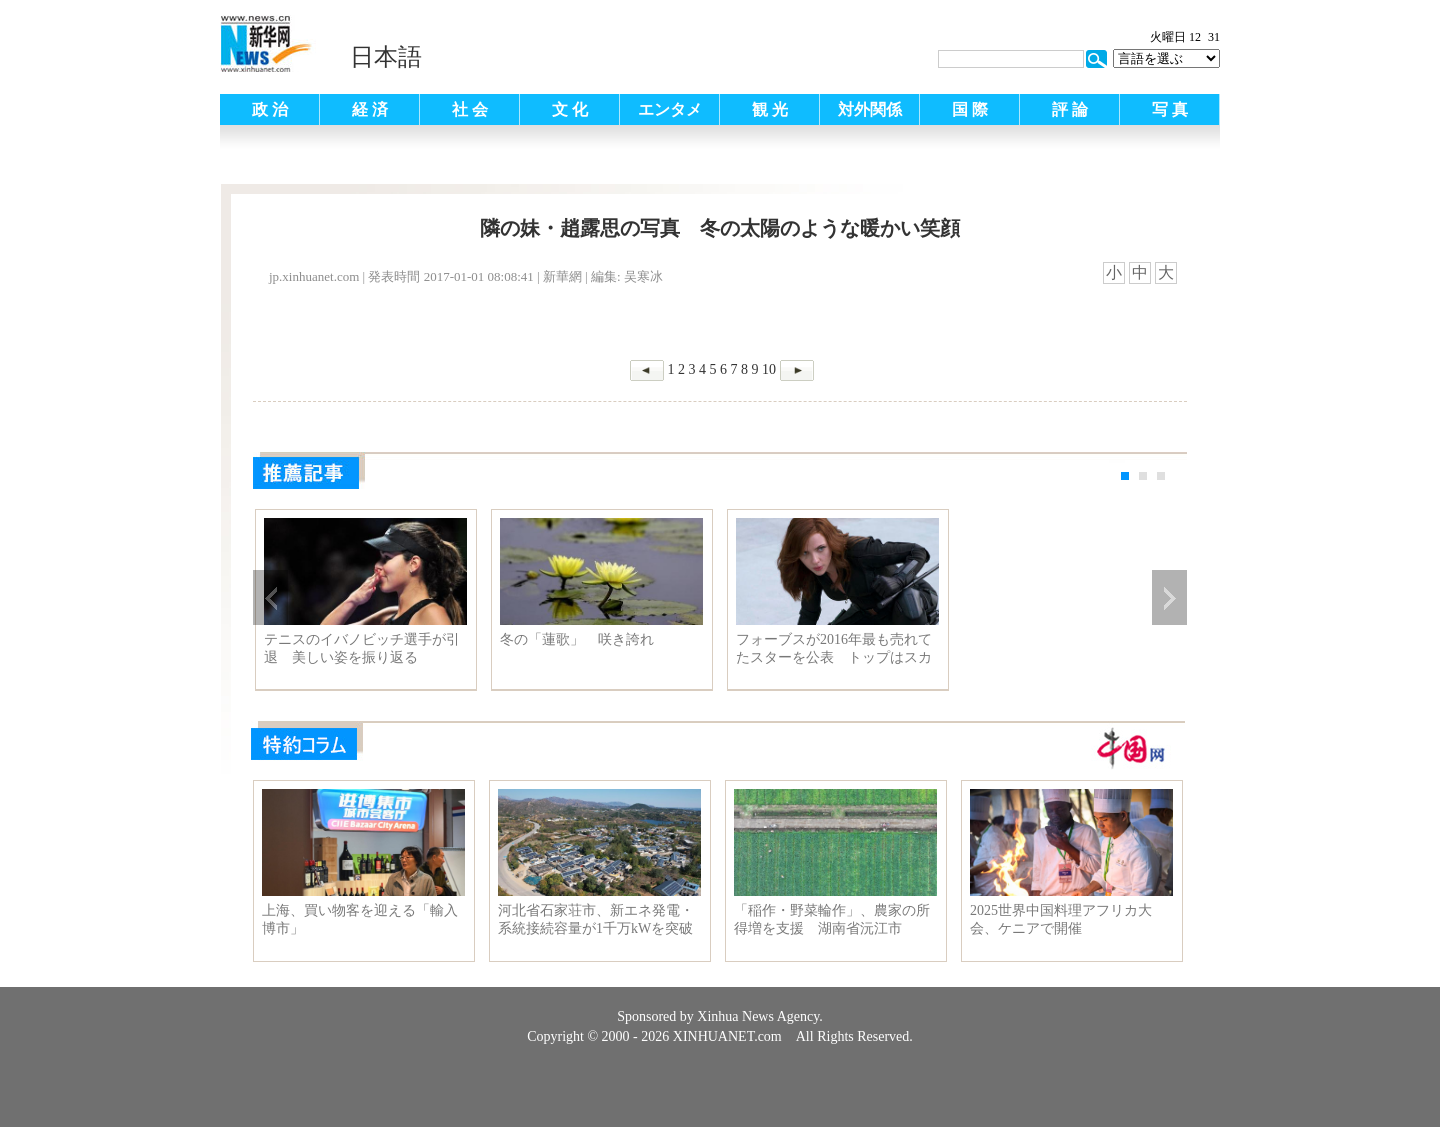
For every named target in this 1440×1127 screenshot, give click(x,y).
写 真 (1170, 109)
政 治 (270, 109)
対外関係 (870, 109)
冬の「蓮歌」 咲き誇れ (577, 639)
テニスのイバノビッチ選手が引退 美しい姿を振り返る (362, 648)
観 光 (770, 109)
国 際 (970, 109)
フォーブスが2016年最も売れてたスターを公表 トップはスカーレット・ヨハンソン (834, 649)
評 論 (1070, 109)
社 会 (470, 109)
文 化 (570, 109)
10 (769, 369)
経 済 (370, 109)
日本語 (386, 57)
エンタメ (670, 109)
